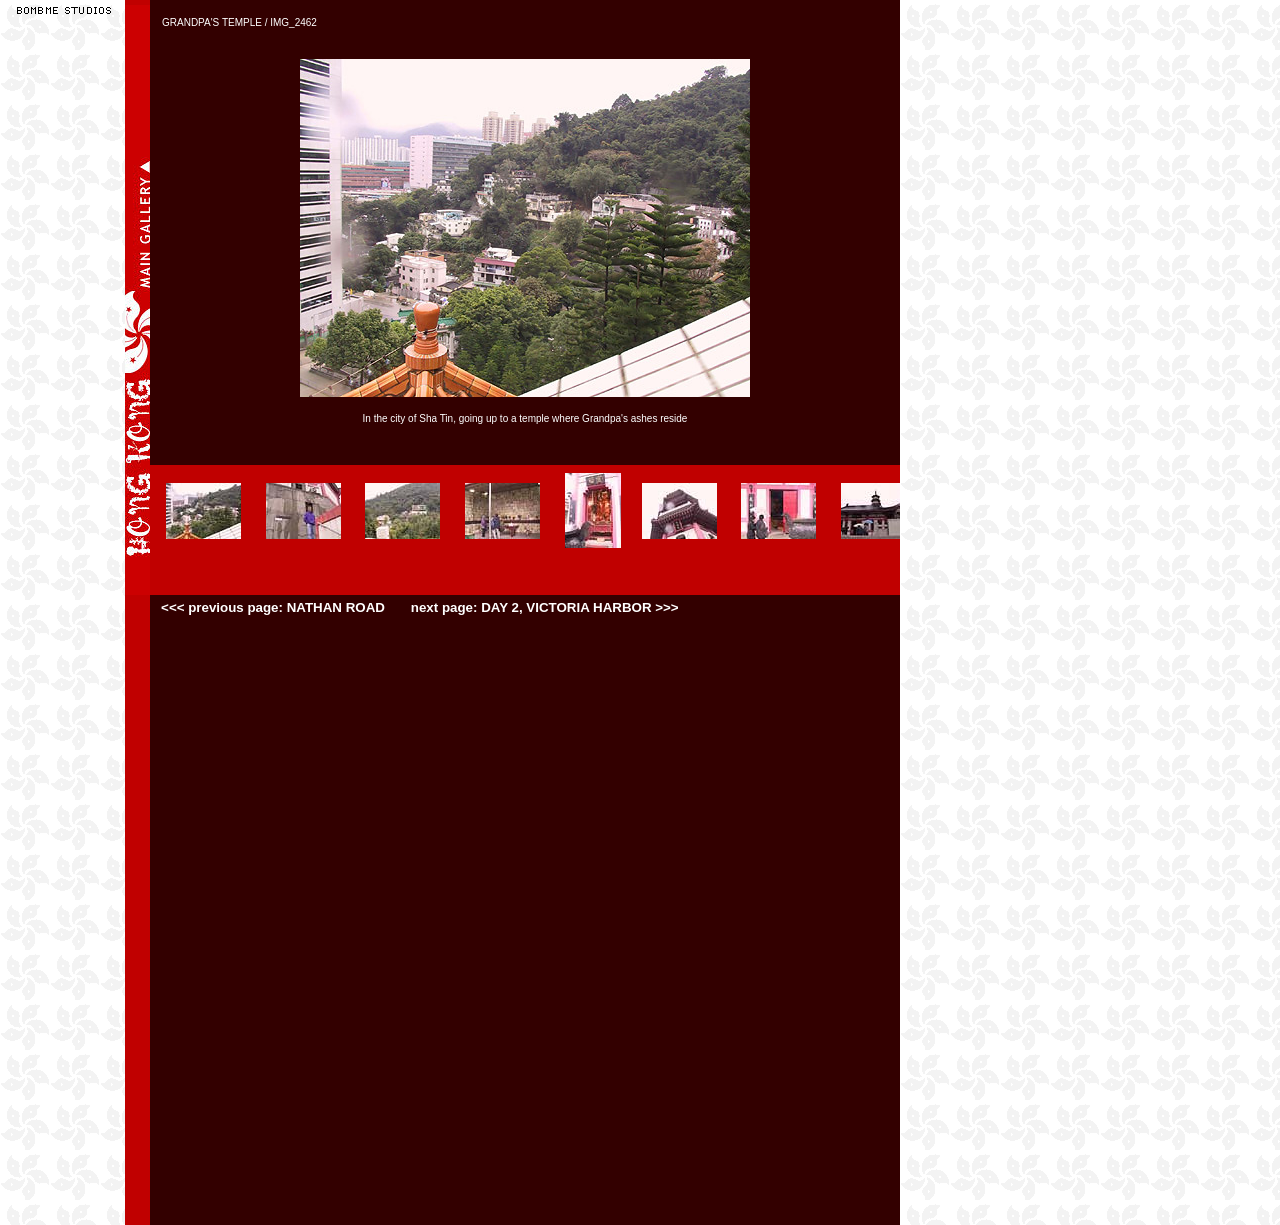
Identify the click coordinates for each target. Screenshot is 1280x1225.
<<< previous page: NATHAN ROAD (274, 607)
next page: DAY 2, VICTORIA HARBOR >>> (545, 607)
